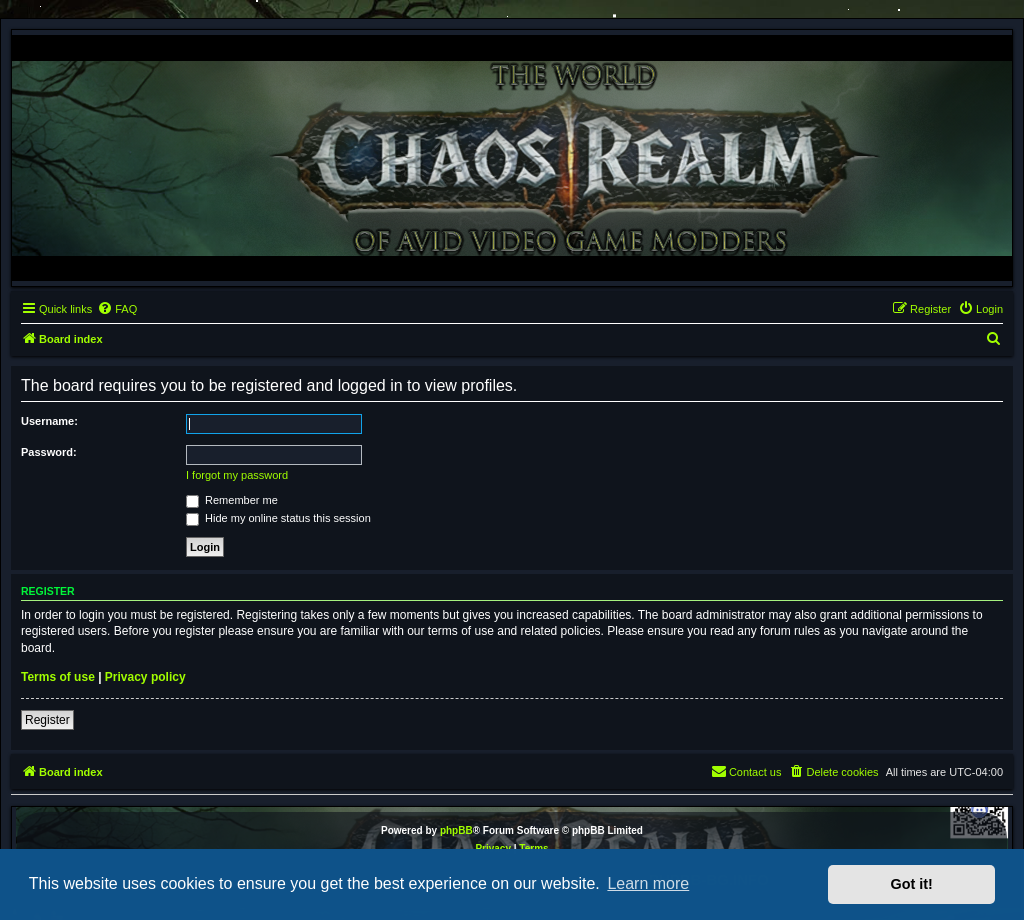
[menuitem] (117, 309)
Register (47, 720)
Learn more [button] (648, 883)
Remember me (232, 500)
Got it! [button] (912, 884)
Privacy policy (145, 677)
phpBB (456, 830)
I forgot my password (237, 475)
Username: (49, 421)
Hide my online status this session (278, 518)
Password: (49, 452)
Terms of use (58, 677)
